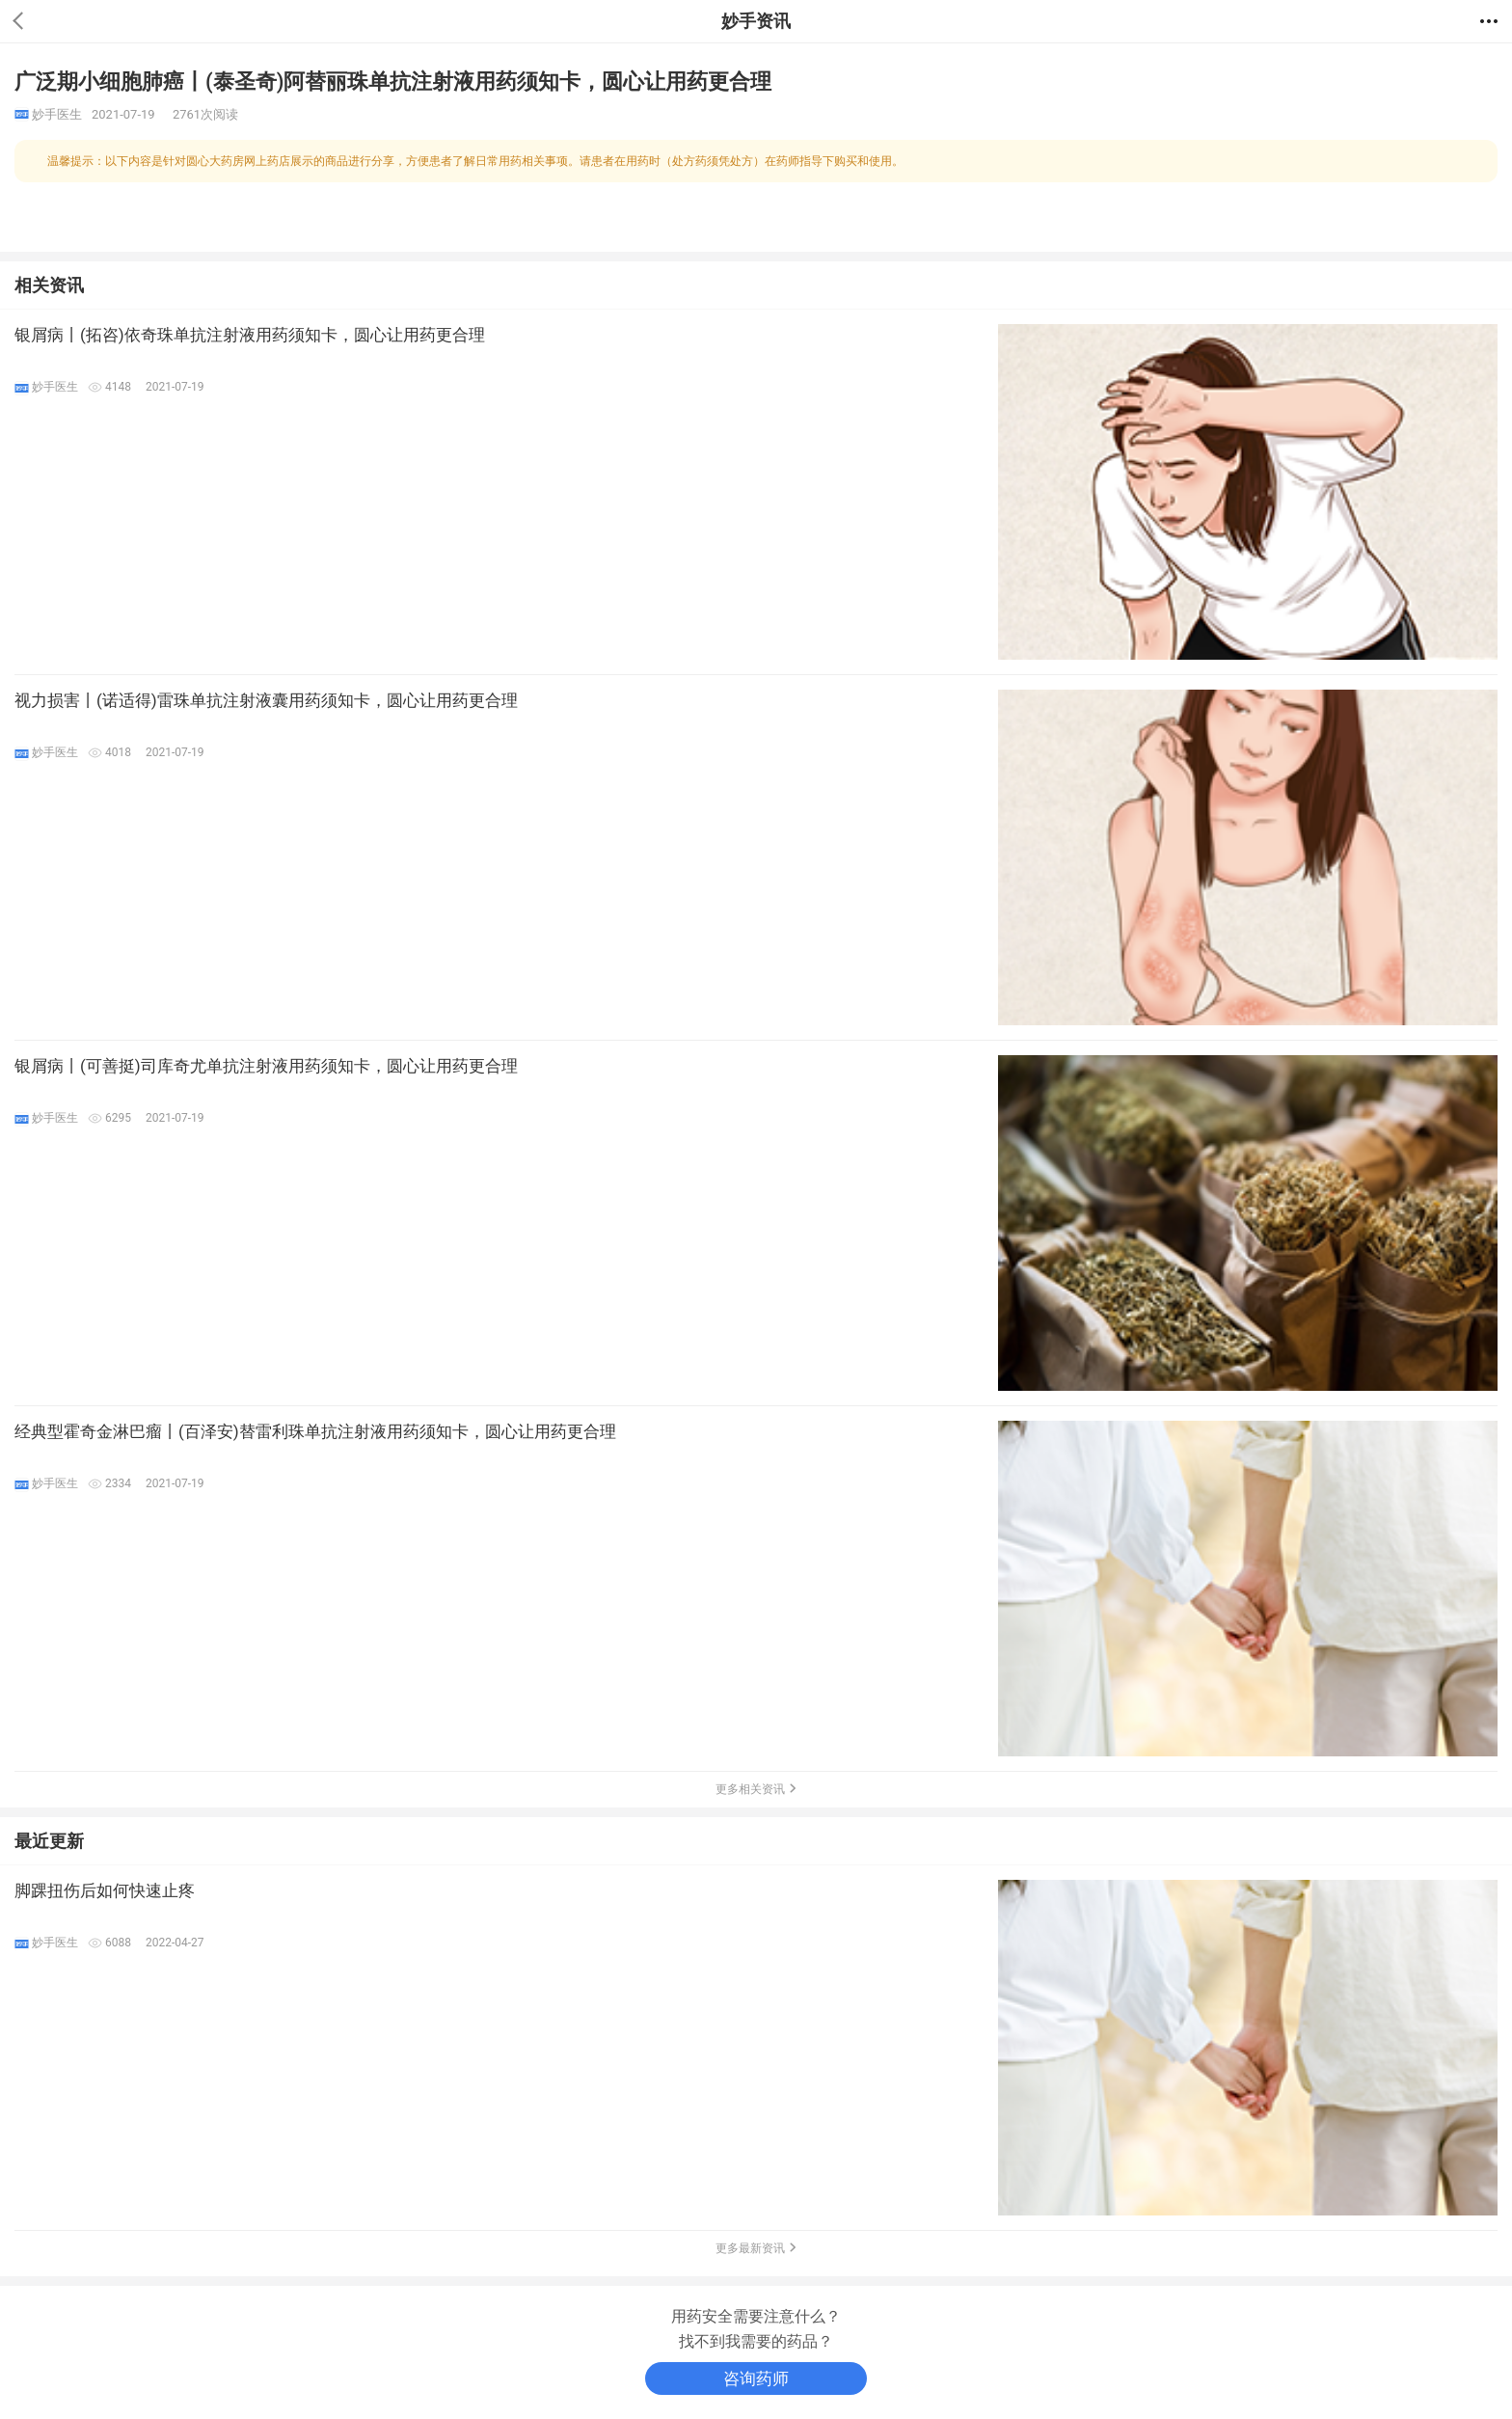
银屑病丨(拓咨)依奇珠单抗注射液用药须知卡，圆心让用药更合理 (249, 334)
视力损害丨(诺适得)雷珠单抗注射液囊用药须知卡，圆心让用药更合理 (266, 700)
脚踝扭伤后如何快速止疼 (104, 1890)
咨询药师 (756, 2378)
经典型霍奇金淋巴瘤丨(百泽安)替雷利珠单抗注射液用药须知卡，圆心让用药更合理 (315, 1431)
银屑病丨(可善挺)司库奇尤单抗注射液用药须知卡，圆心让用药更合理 (266, 1065)
